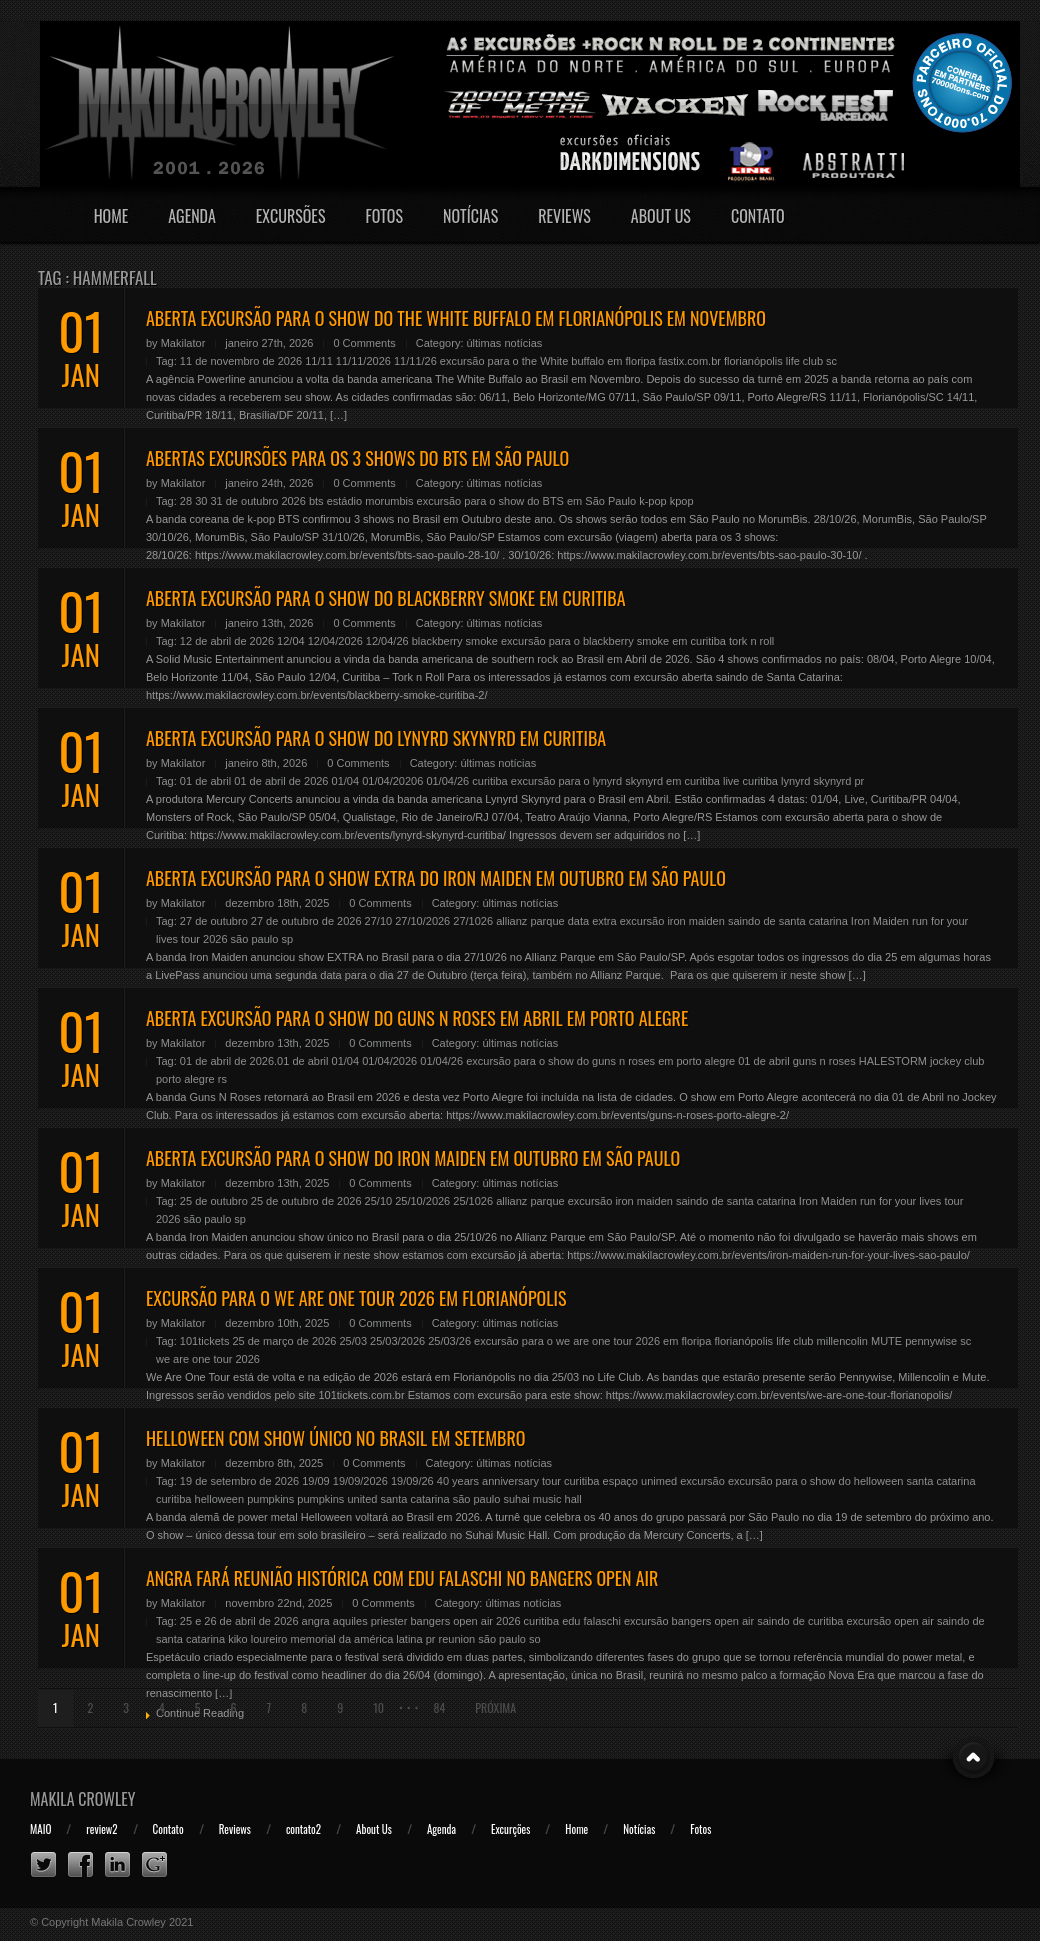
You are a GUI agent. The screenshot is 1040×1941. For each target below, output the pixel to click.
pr (859, 781)
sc (831, 361)
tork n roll (751, 641)
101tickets (205, 1341)
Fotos (384, 216)
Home (111, 216)
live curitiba (750, 781)
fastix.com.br (690, 361)
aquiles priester (370, 1621)
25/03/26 (449, 1341)
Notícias (470, 216)
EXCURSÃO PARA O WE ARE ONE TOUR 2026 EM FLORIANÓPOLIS (356, 1298)
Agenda (192, 216)
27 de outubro (214, 921)
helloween (220, 1499)
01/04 (346, 781)
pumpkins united (337, 1499)
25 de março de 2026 (284, 1341)
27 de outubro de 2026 (306, 921)
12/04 (291, 641)
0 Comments (364, 343)
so (535, 1639)
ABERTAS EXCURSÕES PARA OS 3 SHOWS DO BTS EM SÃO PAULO (357, 458)
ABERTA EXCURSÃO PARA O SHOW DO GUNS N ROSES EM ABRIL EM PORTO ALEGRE (417, 1018)
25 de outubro (214, 1201)
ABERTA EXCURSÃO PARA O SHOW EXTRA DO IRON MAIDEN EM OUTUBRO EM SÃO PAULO (436, 878)
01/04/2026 (389, 1061)
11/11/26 (415, 361)
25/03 (353, 1341)
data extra (592, 921)
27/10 (379, 921)
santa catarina (414, 1499)
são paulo (255, 939)
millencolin (842, 1341)
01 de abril (205, 781)
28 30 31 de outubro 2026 (243, 501)
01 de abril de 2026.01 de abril (254, 1061)
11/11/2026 (363, 361)
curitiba (489, 781)
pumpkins (270, 1499)
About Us (661, 216)
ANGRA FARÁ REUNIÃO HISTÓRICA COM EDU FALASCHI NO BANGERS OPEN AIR (402, 1578)
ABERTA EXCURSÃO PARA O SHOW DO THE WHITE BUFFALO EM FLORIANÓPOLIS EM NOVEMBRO (456, 318)
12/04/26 (387, 641)
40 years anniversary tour (499, 1481)
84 (439, 1707)
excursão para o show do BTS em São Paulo (527, 501)
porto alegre (185, 1079)
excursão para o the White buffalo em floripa (548, 361)
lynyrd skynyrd (816, 781)
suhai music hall (542, 1499)
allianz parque (530, 921)
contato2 (303, 1829)
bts (316, 501)
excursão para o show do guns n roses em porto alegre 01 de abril (627, 1061)
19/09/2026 (360, 1481)
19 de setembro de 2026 (239, 1481)
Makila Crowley (83, 1799)
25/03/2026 (397, 1341)
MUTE (886, 1341)
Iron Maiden (880, 921)
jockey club (957, 1061)
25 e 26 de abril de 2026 (239, 1621)
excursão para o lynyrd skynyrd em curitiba (615, 781)
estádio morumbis (370, 501)
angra (316, 1621)
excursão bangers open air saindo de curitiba (734, 1621)
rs (222, 1079)
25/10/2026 (422, 1201)
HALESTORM (893, 1061)
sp (287, 939)
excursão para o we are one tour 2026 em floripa (592, 1341)
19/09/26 (412, 1481)
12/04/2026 (335, 641)
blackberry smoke (455, 641)
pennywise (931, 1341)
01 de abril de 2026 (281, 781)
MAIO (40, 1829)
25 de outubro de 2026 (306, 1201)
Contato (758, 216)
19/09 (316, 1481)
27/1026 (473, 921)
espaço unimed (640, 1481)
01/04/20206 (392, 781)
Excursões (291, 216)
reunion (457, 1639)
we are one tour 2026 (208, 1359)
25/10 (379, 1201)
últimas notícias (505, 343)
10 (378, 1707)
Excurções (510, 1829)
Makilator (183, 343)
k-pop (653, 501)
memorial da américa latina (357, 1639)
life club (804, 361)
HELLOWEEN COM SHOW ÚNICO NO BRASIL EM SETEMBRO (335, 1438)
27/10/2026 (422, 921)
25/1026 (473, 1201)
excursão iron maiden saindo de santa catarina (734, 921)
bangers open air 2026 (465, 1621)
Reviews (564, 216)
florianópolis (753, 361)
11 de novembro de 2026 (241, 361)
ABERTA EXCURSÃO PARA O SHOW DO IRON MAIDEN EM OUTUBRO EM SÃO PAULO (413, 1158)
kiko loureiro (257, 1639)
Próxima (495, 1707)
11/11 (319, 361)
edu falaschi (591, 1621)
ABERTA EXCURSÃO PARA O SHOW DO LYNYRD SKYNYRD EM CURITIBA (376, 738)
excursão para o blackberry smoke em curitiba (613, 641)
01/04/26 (447, 781)
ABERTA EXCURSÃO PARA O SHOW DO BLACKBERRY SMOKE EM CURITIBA (386, 598)
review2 (101, 1829)
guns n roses (824, 1061)
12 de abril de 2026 (227, 641)
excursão (702, 1481)
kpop (682, 501)
